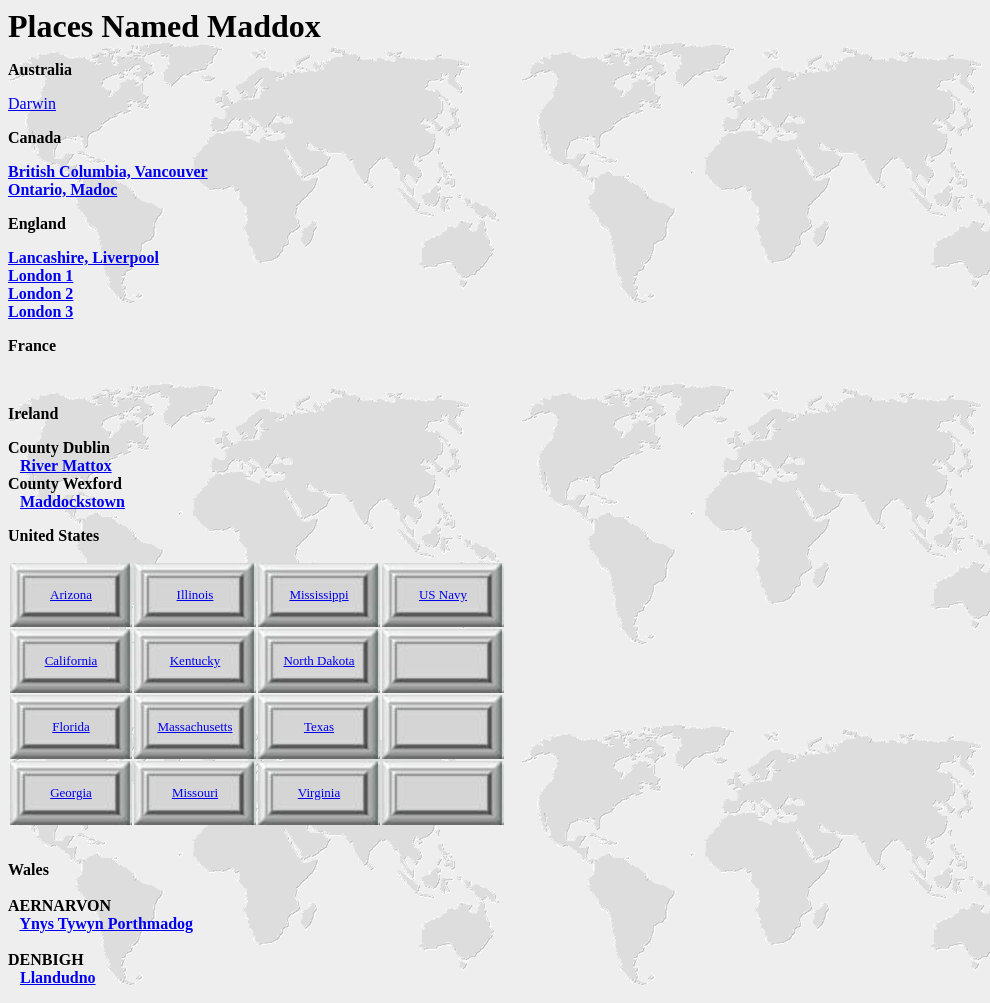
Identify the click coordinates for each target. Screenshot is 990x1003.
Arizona (71, 594)
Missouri (195, 792)
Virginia (319, 792)
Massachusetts (194, 726)
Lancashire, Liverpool (83, 257)
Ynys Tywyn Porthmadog (106, 923)
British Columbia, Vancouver (108, 171)
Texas (319, 726)
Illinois (195, 594)
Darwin (32, 103)
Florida (71, 726)
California (71, 660)
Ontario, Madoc (62, 189)
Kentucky (195, 660)
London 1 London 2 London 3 (40, 293)
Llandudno (58, 977)
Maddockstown (72, 501)
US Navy (443, 594)
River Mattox (66, 465)
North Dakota (318, 660)
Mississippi (318, 594)
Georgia (71, 792)
